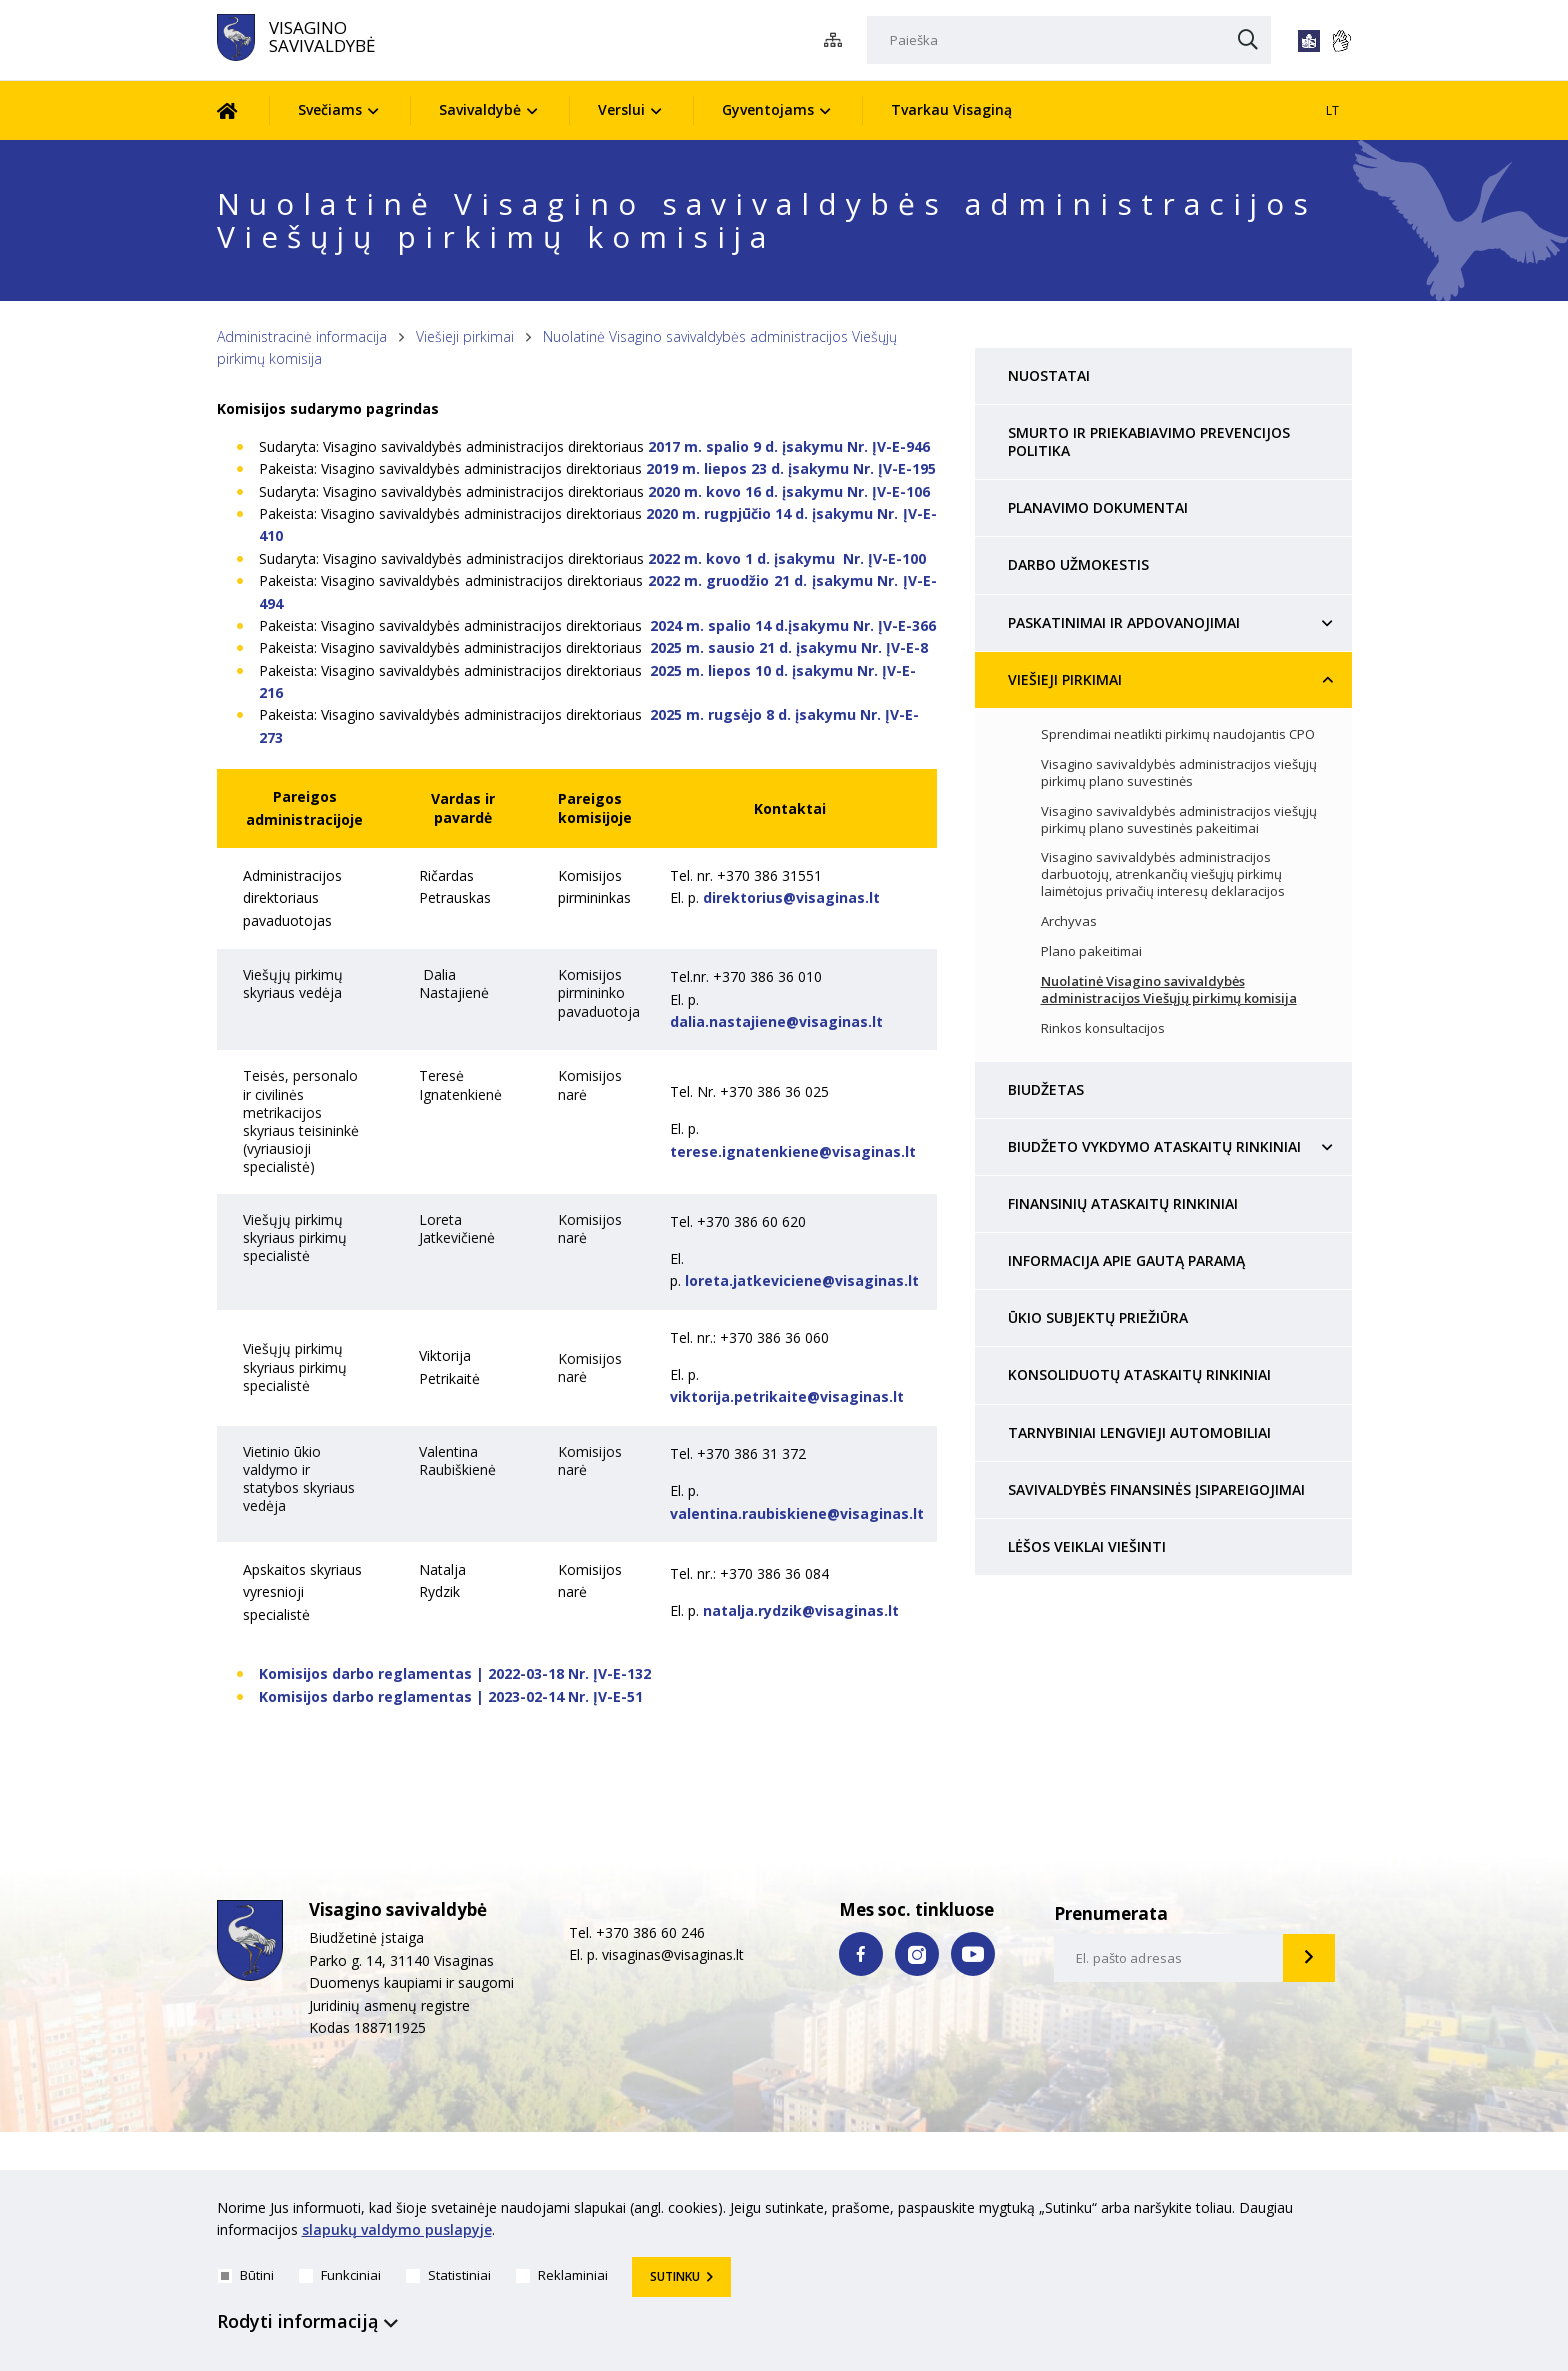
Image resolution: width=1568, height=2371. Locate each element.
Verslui (621, 109)
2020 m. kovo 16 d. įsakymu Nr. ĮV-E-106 (789, 491)
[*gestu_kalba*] (1341, 41)
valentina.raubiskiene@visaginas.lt (797, 1513)
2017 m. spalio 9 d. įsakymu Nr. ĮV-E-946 (789, 446)
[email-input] (1169, 1958)
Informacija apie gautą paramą (1126, 1260)
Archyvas (1069, 921)
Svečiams (330, 109)
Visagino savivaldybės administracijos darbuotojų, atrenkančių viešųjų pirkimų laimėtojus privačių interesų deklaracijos (1163, 874)
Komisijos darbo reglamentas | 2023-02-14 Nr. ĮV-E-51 (451, 1696)
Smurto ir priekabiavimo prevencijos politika (1149, 441)
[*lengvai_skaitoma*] (1309, 41)
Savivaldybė (480, 109)
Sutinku (675, 2276)
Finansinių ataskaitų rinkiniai (1123, 1203)
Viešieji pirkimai (465, 336)
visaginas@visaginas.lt (673, 1954)
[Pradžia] (242, 110)
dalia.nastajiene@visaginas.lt (776, 1021)
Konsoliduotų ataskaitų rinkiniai (1139, 1374)
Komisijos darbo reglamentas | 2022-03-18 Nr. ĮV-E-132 (455, 1673)
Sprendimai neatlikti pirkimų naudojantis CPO (1178, 734)
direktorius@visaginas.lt (791, 897)
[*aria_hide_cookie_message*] (1347, 2212)
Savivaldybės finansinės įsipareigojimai (1156, 1489)
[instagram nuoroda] (917, 1954)
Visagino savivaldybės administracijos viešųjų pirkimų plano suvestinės (1179, 773)
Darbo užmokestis (1078, 564)
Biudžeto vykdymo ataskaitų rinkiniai (1154, 1146)
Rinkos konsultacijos (1103, 1028)
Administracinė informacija (302, 336)
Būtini (246, 2275)
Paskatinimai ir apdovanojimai (1124, 622)
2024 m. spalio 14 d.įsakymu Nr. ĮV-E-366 (793, 625)
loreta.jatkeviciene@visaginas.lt (802, 1280)
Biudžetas (1046, 1089)
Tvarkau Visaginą (951, 109)
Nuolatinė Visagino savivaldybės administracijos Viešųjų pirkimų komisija (1169, 990)
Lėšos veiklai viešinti (1087, 1546)
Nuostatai (1049, 375)
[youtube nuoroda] (973, 1954)
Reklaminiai (562, 2275)
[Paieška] (1069, 40)
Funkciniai (340, 2275)
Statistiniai (448, 2275)
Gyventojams (768, 109)
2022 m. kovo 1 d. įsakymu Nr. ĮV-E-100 (787, 558)
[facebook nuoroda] (861, 1954)
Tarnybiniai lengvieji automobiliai (1139, 1432)
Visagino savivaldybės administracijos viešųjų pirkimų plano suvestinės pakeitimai (1179, 820)
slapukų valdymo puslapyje (397, 2230)
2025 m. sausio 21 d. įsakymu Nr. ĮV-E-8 (789, 647)
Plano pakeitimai (1091, 951)
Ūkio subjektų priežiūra (1098, 1317)
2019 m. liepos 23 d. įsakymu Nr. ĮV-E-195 (791, 468)
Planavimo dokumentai (1098, 507)
